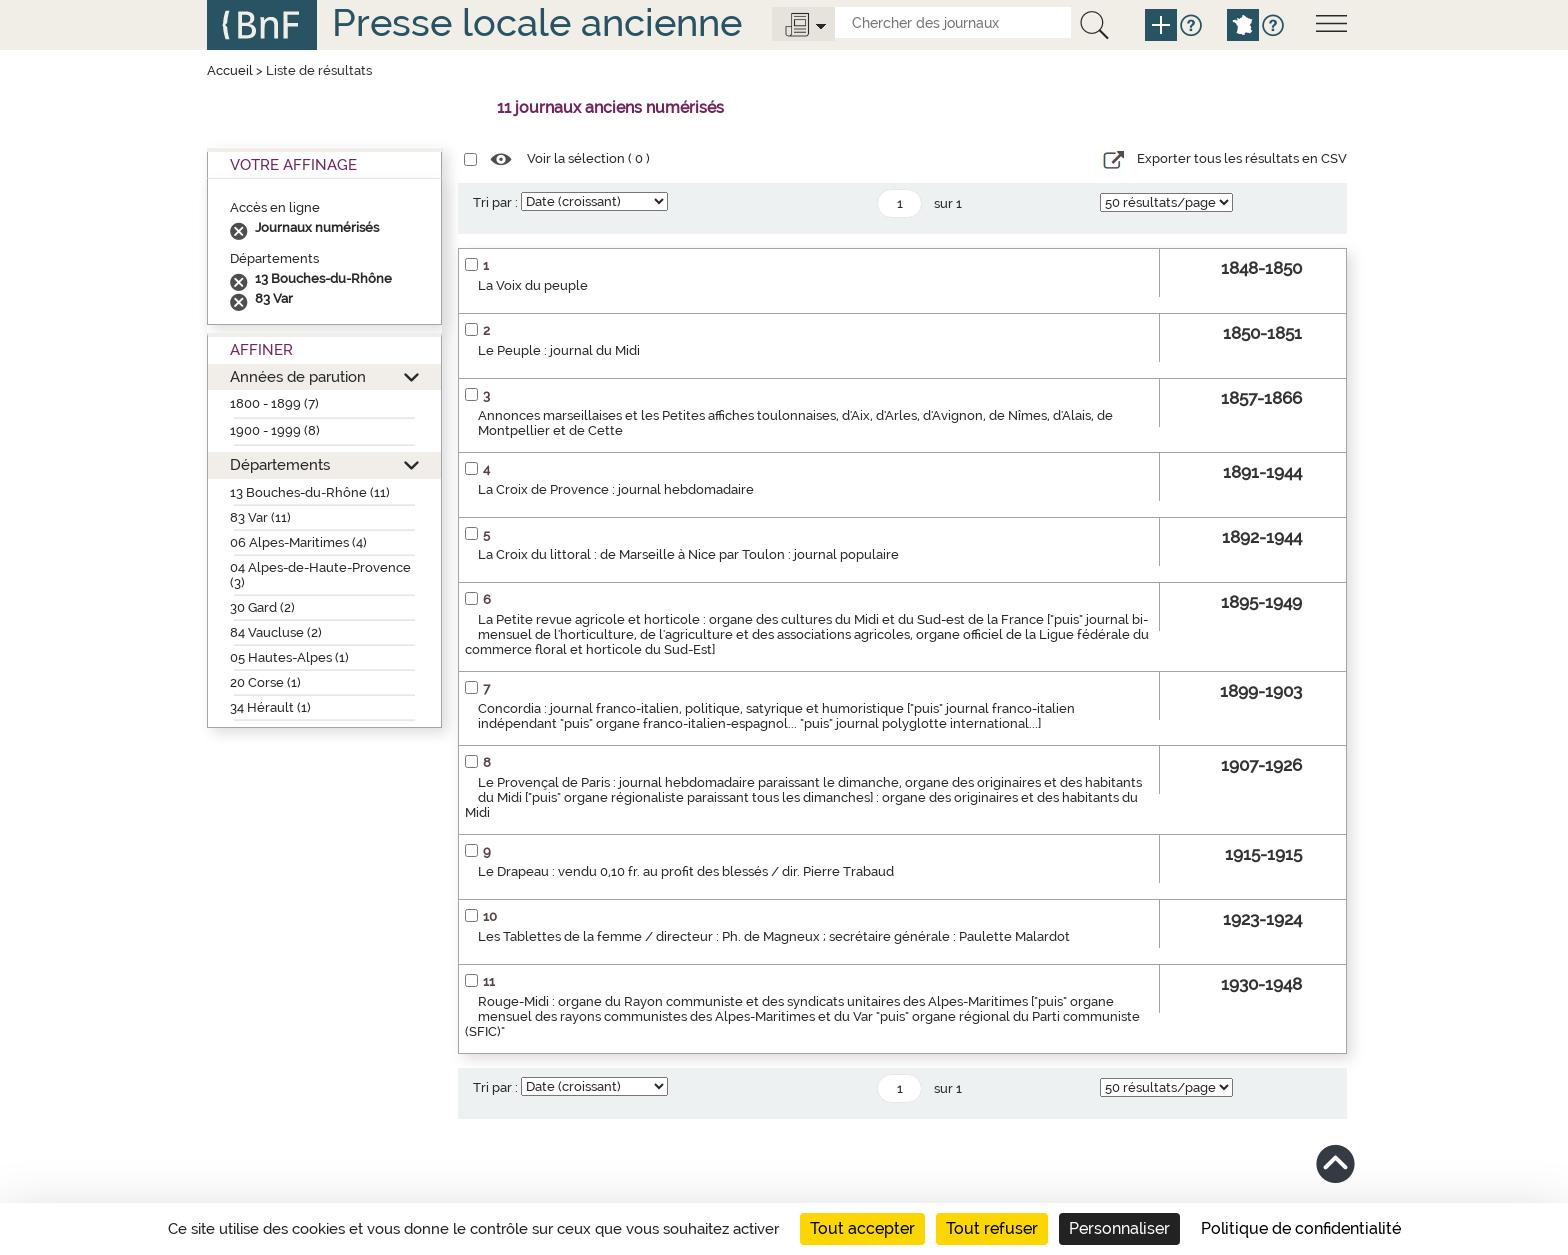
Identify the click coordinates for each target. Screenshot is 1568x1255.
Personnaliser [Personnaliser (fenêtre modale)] (1119, 1228)
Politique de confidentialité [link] (1301, 1228)
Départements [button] (280, 464)
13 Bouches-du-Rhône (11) (310, 492)
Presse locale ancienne (537, 22)
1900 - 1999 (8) (275, 430)
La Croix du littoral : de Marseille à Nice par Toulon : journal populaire (688, 554)
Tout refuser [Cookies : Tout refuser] (992, 1228)
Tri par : (495, 202)
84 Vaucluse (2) (276, 632)
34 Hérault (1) (270, 707)
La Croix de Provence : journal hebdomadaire (616, 489)
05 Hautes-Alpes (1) (289, 657)
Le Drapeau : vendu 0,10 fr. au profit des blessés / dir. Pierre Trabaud (686, 871)
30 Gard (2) (262, 607)
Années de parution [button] (298, 376)
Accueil (230, 70)
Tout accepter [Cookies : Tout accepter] (862, 1228)
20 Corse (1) (265, 682)
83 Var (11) (260, 517)
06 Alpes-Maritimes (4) (298, 542)
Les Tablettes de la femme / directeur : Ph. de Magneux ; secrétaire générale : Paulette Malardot (774, 936)
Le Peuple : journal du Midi (559, 350)
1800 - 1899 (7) (274, 403)
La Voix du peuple (533, 285)
